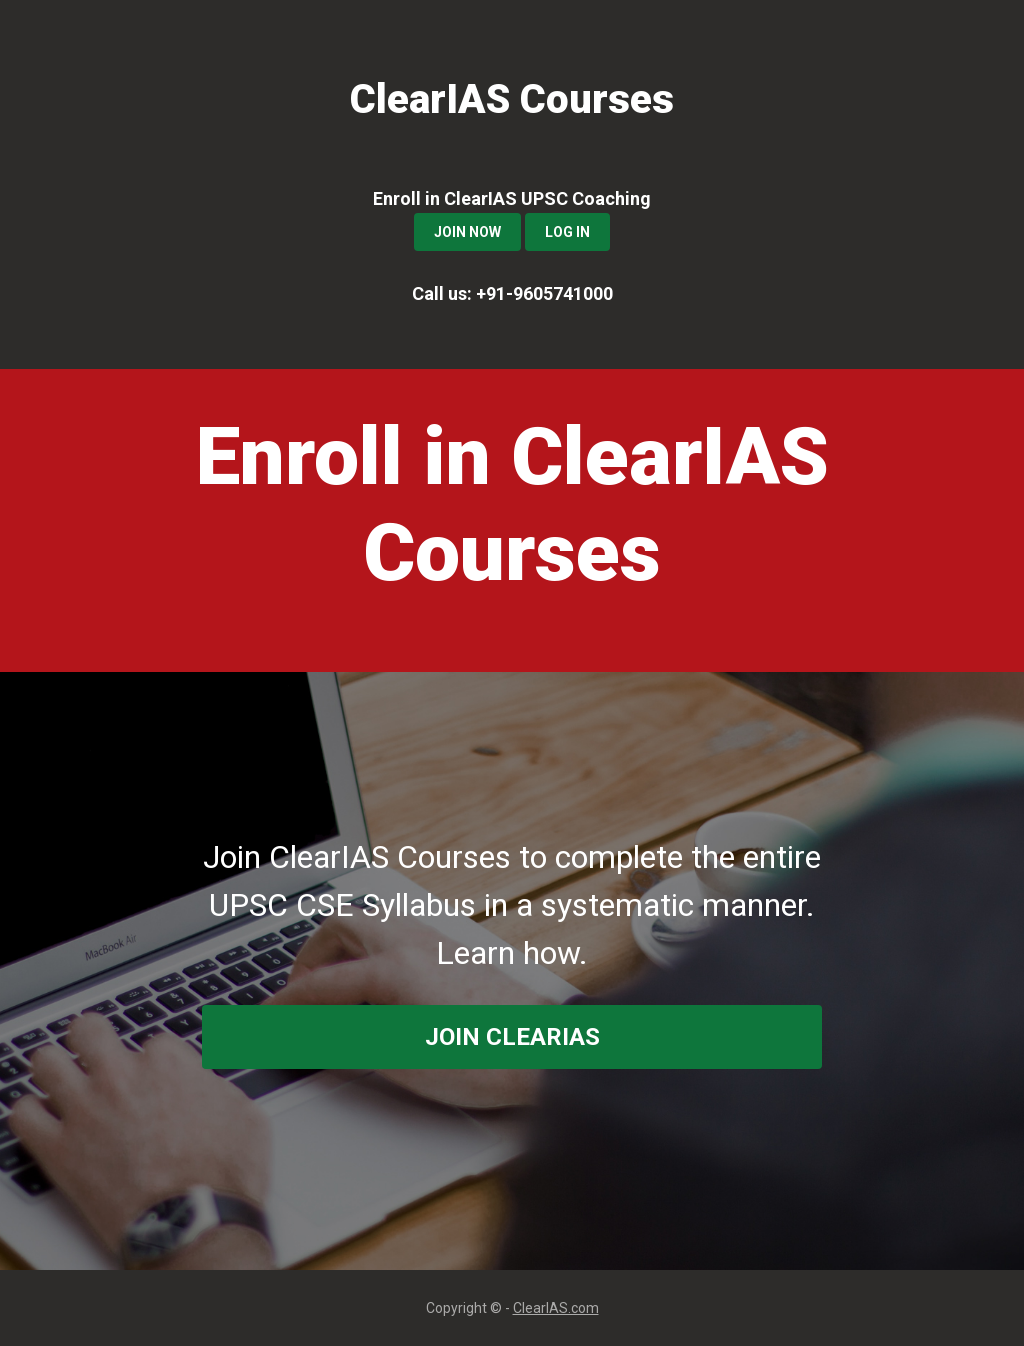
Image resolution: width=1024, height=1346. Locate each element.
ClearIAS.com (556, 1308)
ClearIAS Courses (512, 99)
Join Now (467, 232)
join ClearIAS (512, 1037)
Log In (567, 232)
